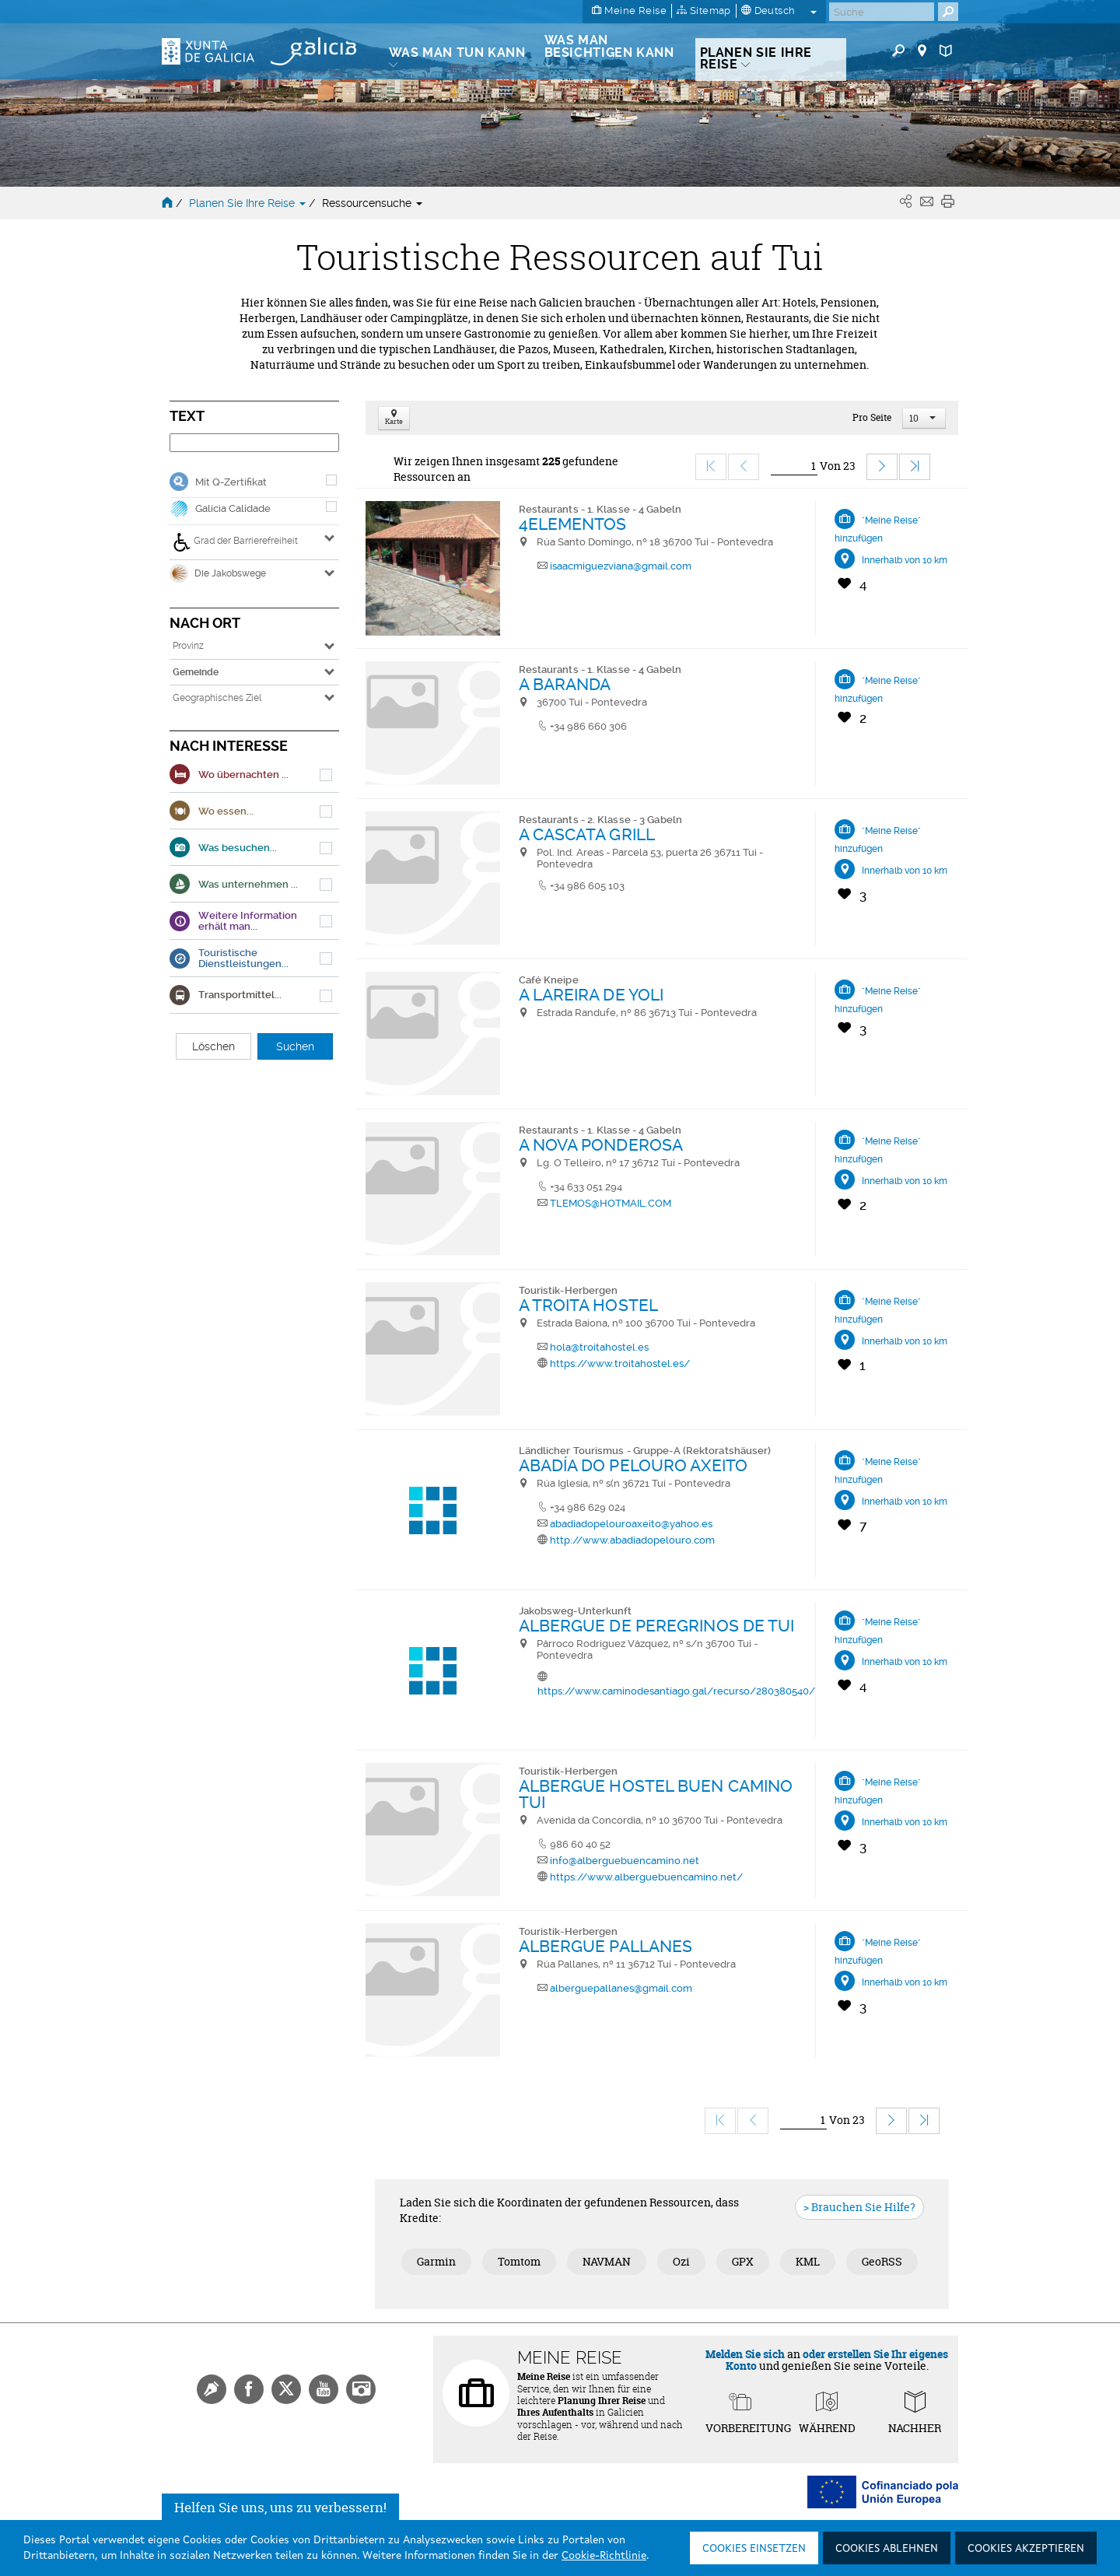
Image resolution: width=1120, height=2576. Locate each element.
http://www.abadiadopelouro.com (632, 1540)
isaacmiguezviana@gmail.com (620, 566)
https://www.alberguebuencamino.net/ (646, 1877)
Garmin (436, 2261)
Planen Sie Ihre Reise (249, 203)
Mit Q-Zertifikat (231, 482)
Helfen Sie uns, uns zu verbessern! (280, 2510)
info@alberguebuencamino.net (624, 1860)
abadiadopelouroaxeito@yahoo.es (631, 1524)
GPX (743, 2261)
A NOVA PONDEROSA (601, 1145)
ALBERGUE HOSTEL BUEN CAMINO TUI (656, 1794)
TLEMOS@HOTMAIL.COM (610, 1203)
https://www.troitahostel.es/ (620, 1363)
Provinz (188, 645)
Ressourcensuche (372, 203)
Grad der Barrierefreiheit (235, 542)
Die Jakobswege (218, 573)
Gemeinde (196, 672)
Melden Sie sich (745, 2353)
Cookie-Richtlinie (604, 2555)
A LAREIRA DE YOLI (591, 994)
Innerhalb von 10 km (904, 560)
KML (808, 2261)
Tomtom (519, 2261)
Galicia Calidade (233, 508)
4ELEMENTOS (573, 524)
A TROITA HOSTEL (589, 1305)
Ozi (681, 2261)
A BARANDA (565, 684)
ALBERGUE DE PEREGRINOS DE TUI (657, 1625)
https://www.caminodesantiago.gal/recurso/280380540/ (676, 1691)
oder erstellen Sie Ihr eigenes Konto (837, 2359)
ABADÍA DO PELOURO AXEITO (633, 1465)
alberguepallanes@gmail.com (621, 1988)
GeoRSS (882, 2261)
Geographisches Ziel (217, 697)
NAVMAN (607, 2261)
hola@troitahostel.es (599, 1347)
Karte (394, 418)
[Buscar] (881, 11)
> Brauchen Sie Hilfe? (859, 2206)
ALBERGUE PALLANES (606, 1946)
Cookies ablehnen (886, 2548)
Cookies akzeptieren (1026, 2548)
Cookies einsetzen (754, 2548)
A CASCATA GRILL (587, 834)
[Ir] (794, 466)
